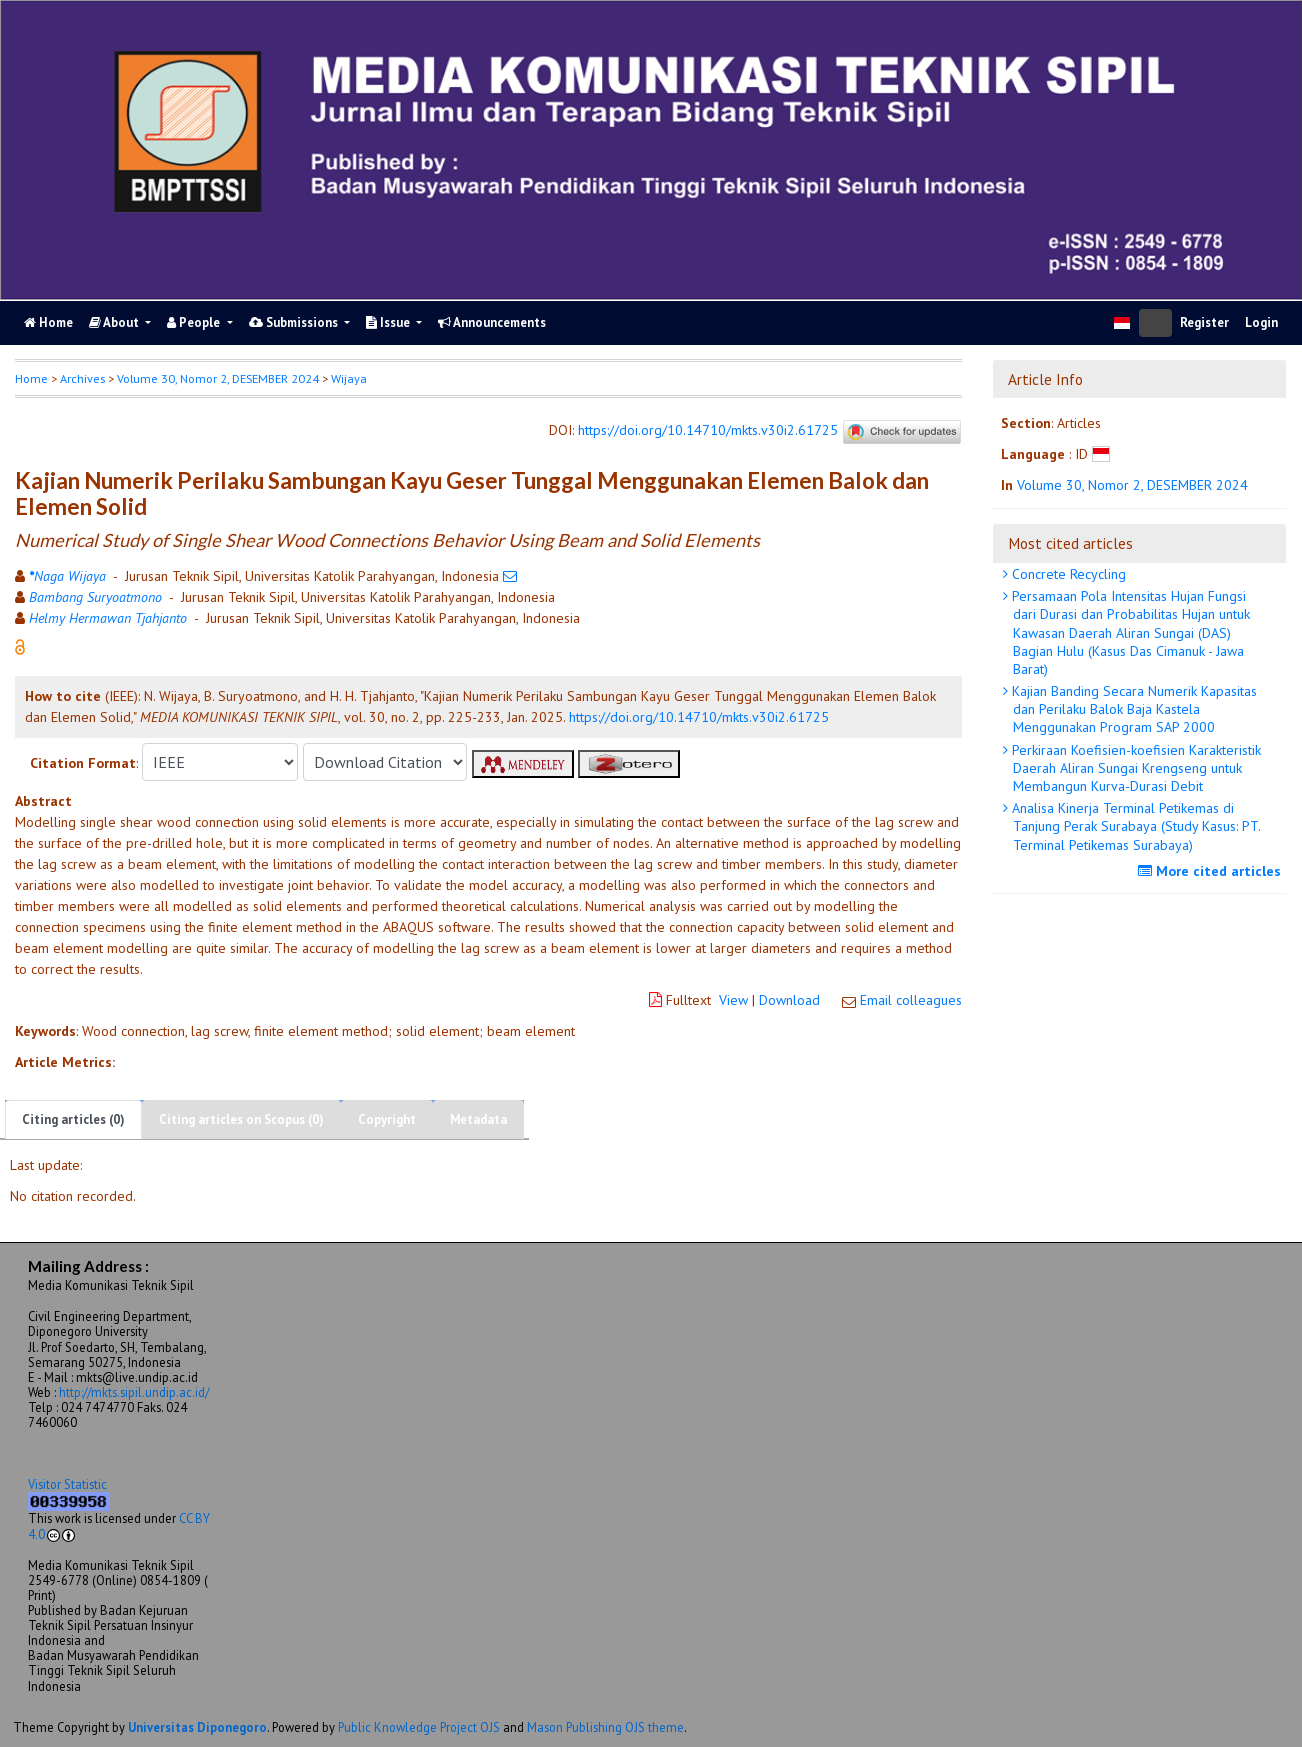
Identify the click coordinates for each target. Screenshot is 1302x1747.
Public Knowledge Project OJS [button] (419, 1727)
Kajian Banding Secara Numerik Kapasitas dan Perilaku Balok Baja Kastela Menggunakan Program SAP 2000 (1132, 709)
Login (1261, 322)
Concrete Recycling (1067, 574)
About (115, 322)
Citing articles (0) (73, 1119)
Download (789, 1000)
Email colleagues (911, 1000)
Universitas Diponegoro (197, 1727)
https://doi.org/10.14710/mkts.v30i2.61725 (708, 431)
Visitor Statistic (67, 1484)
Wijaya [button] (349, 378)
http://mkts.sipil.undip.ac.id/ (134, 1392)
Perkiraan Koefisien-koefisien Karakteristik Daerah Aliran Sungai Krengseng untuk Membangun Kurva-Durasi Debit (1134, 768)
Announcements (492, 322)
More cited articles (1212, 871)
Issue (389, 322)
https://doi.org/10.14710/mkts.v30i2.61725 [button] (699, 717)
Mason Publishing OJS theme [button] (605, 1727)
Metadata (478, 1119)
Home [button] (31, 378)
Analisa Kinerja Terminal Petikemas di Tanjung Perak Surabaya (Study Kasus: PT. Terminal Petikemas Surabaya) (1134, 826)
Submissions (295, 322)
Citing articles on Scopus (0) (241, 1119)
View (733, 1000)
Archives (82, 378)
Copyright (387, 1119)
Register (1204, 322)
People (195, 322)
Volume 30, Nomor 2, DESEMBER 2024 (218, 378)
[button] (20, 646)
